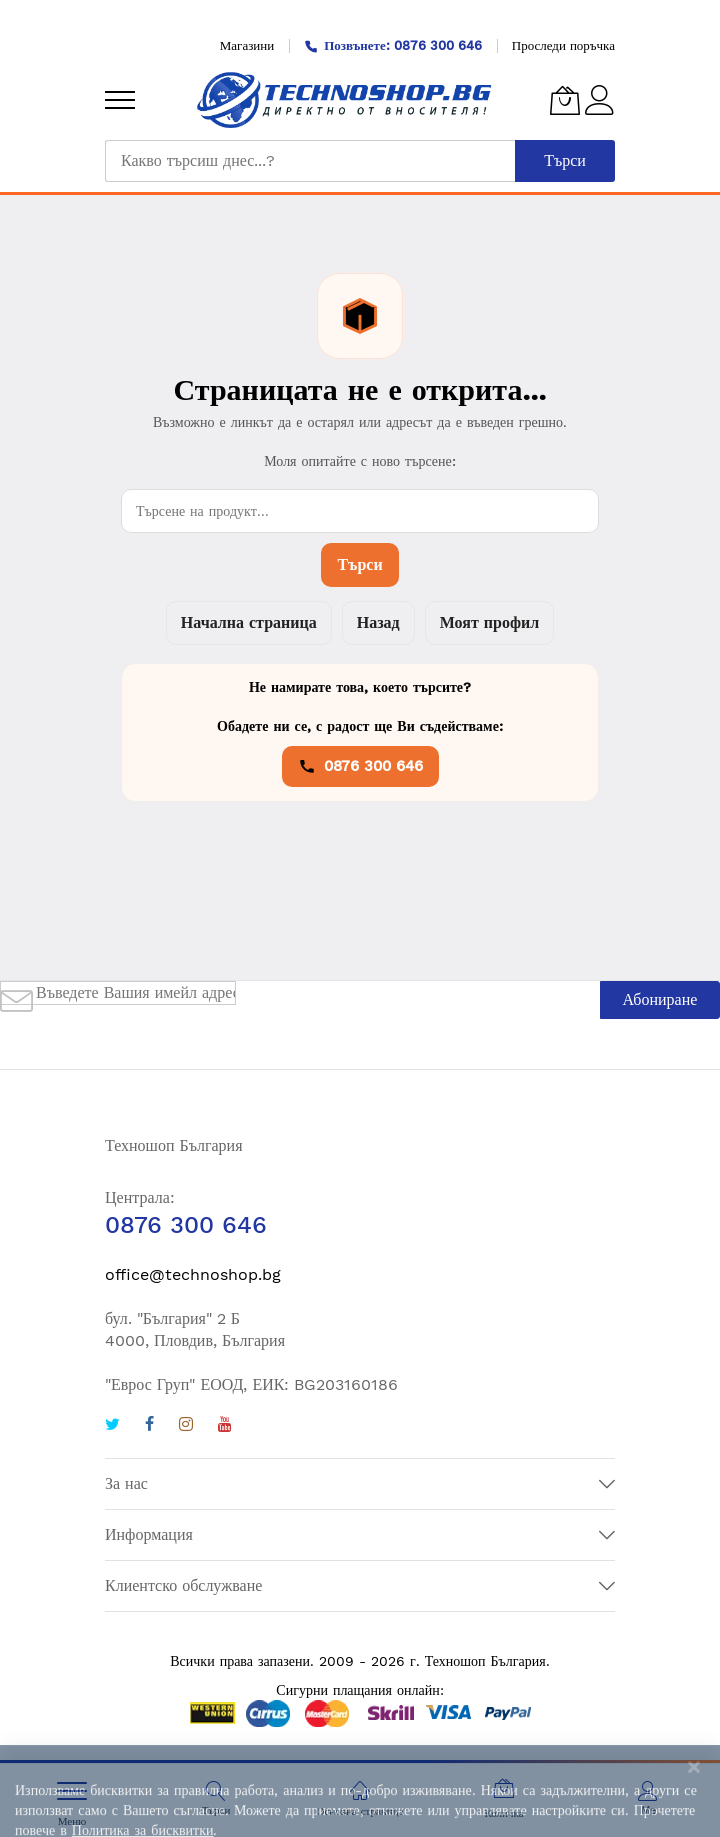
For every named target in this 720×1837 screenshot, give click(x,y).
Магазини (247, 45)
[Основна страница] (360, 1791)
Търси (359, 564)
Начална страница (249, 622)
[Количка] (565, 100)
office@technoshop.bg (193, 1274)
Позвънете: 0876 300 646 (393, 45)
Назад (378, 622)
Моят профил (489, 622)
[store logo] (345, 100)
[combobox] (310, 161)
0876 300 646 (360, 766)
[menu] (120, 100)
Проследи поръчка (563, 45)
